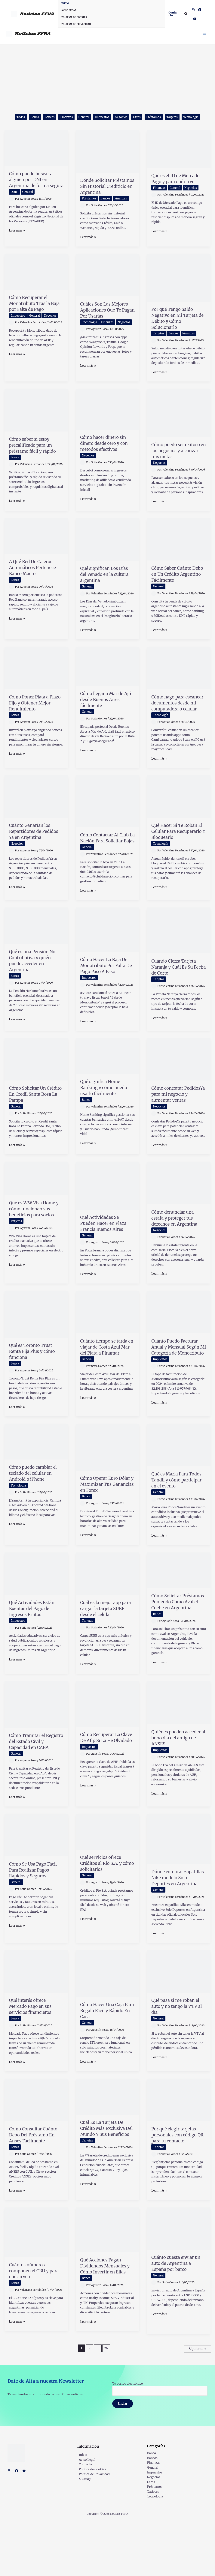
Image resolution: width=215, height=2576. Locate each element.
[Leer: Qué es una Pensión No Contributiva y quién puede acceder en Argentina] (36, 946)
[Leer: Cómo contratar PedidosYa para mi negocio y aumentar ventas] (178, 1080)
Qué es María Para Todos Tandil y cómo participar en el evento (177, 1508)
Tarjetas (176, 119)
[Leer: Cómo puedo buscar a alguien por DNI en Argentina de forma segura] (36, 150)
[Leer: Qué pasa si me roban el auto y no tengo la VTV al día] (178, 2015)
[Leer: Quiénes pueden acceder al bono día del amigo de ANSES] (178, 1735)
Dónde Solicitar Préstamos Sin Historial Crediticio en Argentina (105, 192)
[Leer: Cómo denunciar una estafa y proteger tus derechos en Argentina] (178, 1209)
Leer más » (17, 239)
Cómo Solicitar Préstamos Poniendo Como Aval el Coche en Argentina (177, 1633)
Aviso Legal (85, 2515)
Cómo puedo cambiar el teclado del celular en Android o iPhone (36, 1501)
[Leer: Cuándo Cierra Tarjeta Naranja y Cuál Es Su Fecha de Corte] (178, 951)
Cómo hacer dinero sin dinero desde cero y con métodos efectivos (107, 452)
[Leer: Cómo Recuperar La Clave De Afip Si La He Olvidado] (107, 1736)
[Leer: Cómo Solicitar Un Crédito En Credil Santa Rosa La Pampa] (36, 1080)
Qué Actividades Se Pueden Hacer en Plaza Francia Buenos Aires (106, 1250)
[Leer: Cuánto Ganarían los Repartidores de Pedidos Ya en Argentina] (36, 811)
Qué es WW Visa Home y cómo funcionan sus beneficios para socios (35, 1235)
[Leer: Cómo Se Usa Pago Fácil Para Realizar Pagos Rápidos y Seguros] (36, 1873)
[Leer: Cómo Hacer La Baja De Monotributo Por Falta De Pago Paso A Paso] (107, 950)
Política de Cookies (90, 2525)
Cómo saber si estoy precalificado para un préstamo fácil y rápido (36, 453)
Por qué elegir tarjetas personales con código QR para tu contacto (177, 2179)
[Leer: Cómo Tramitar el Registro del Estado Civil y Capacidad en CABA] (36, 1736)
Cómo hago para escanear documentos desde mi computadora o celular (178, 714)
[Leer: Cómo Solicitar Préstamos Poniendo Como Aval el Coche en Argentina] (178, 1598)
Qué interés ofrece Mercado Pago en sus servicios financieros (33, 2050)
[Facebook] (199, 9)
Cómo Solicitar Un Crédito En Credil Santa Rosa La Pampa (36, 1115)
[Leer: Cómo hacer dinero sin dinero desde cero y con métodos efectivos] (107, 418)
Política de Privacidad (92, 2529)
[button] (173, 14)
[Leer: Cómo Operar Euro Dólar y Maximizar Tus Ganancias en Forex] (107, 1475)
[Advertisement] (107, 75)
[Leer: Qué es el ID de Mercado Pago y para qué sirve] (178, 151)
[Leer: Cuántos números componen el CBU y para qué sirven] (36, 2282)
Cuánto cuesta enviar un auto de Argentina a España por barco (177, 2313)
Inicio (81, 2510)
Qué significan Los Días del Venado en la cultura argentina (104, 583)
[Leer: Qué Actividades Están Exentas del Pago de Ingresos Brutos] (36, 1601)
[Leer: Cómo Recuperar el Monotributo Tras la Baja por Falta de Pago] (36, 280)
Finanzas (64, 119)
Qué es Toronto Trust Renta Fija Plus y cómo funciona (35, 1378)
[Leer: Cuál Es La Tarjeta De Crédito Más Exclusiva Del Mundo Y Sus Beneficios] (107, 2141)
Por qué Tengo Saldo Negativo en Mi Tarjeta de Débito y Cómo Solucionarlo (177, 327)
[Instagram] (193, 9)
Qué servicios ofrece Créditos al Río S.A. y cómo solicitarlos (104, 1901)
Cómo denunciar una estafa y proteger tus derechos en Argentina (177, 1244)
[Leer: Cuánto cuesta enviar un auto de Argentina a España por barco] (178, 2278)
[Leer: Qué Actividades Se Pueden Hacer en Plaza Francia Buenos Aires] (107, 1212)
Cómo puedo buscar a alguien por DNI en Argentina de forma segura (34, 185)
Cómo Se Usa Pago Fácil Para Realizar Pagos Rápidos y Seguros (30, 1911)
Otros (138, 119)
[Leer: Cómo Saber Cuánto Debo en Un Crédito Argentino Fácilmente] (178, 548)
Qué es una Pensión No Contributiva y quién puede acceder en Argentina (35, 981)
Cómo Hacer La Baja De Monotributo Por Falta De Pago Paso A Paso (107, 986)
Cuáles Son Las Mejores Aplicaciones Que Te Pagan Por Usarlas (105, 321)
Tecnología (196, 119)
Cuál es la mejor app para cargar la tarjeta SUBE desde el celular (105, 1636)
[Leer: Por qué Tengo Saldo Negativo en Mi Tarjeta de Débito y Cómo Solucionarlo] (178, 286)
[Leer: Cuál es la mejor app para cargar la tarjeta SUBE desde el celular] (107, 1601)
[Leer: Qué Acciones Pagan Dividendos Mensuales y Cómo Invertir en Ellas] (107, 2280)
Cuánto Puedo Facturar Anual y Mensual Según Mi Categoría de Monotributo (178, 1376)
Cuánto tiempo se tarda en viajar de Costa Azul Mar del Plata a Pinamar (107, 1376)
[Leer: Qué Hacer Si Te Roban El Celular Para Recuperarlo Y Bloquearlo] (178, 811)
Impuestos (101, 119)
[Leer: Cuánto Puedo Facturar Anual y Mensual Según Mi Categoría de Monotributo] (178, 1338)
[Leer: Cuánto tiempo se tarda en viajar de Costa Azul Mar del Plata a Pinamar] (107, 1338)
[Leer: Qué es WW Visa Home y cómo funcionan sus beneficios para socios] (36, 1205)
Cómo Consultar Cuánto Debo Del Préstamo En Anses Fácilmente (31, 2182)
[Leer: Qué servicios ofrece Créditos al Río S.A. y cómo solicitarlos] (107, 1870)
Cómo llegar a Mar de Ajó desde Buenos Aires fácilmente (107, 708)
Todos (15, 119)
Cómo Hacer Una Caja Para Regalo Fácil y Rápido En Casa (105, 2055)
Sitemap (83, 2534)
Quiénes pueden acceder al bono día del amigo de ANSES (177, 1770)
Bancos (46, 119)
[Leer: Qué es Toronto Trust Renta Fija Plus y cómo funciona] (36, 1341)
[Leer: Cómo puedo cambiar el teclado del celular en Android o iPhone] (36, 1470)
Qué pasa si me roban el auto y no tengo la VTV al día (176, 2050)
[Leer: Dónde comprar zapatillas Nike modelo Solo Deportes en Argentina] (178, 1877)
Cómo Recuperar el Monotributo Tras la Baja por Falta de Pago (34, 312)
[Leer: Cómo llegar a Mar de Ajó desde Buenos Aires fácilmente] (107, 675)
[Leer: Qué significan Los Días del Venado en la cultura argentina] (107, 548)
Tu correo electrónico (160, 2444)
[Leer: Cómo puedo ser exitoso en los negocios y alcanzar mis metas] (178, 421)
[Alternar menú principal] (203, 34)
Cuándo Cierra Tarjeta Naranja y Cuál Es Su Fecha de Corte (176, 987)
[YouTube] (194, 18)
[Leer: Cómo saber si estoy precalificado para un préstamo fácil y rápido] (36, 418)
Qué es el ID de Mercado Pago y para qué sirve (175, 184)
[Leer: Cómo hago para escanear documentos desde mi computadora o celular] (178, 676)
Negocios (121, 119)
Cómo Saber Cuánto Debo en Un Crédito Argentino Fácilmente (176, 582)
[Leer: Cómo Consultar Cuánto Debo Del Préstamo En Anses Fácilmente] (36, 2144)
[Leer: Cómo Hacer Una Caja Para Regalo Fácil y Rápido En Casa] (107, 2017)
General (82, 119)
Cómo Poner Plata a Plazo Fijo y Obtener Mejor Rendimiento (32, 711)
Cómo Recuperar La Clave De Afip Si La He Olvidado (105, 1773)
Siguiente (197, 2404)
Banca (30, 119)
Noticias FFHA (37, 14)
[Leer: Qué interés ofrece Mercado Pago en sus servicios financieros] (36, 2015)
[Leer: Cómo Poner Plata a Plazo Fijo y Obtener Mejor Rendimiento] (36, 676)
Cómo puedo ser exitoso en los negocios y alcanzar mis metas (178, 459)
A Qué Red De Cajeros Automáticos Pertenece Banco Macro (36, 576)
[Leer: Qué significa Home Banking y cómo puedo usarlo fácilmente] (107, 1076)
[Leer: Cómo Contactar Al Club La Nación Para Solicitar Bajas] (107, 815)
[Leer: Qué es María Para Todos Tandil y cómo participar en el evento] (178, 1473)
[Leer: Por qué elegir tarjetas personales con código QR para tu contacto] (178, 2144)
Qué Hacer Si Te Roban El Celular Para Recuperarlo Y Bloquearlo (177, 849)
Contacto (83, 2520)
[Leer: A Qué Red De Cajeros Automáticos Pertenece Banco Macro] (36, 544)
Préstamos (156, 119)
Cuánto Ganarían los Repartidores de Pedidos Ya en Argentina (32, 849)
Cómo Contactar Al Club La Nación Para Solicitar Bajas (103, 855)
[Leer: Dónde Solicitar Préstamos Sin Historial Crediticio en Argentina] (107, 154)
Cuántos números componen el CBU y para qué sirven (31, 2321)
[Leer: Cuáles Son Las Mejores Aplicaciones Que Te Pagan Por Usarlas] (107, 283)
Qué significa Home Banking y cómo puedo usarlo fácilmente (107, 1108)
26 (106, 2404)
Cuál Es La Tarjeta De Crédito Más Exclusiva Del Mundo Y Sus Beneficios (105, 2175)
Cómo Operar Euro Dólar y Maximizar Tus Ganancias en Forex (107, 1512)
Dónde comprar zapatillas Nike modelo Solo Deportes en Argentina (178, 1919)
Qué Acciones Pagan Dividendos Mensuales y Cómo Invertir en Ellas (106, 2319)
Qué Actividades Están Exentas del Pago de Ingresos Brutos (35, 1636)
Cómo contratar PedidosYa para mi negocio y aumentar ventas (174, 1118)
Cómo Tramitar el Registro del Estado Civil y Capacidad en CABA (32, 1776)
